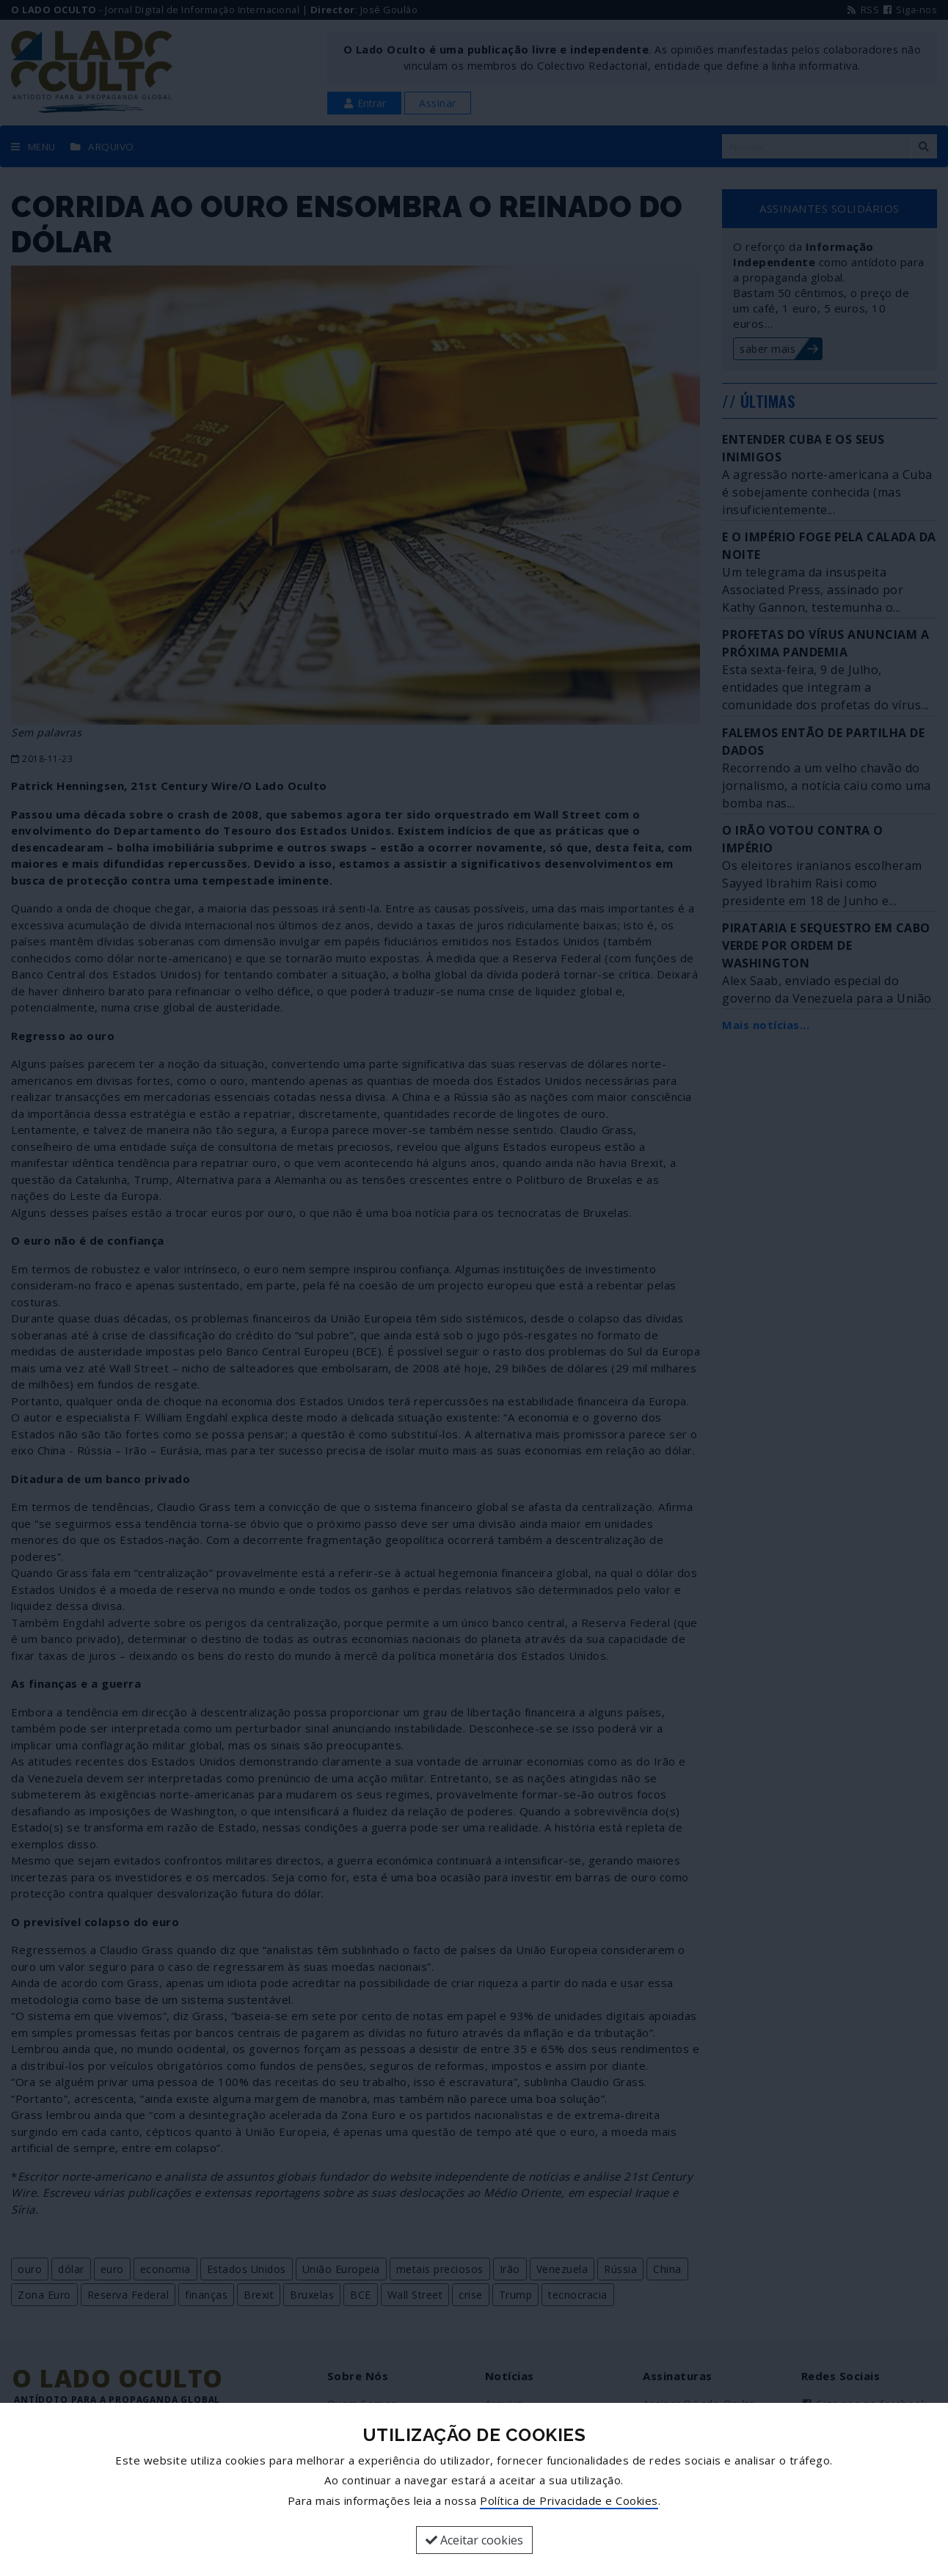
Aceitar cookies (474, 2540)
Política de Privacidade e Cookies (569, 2500)
